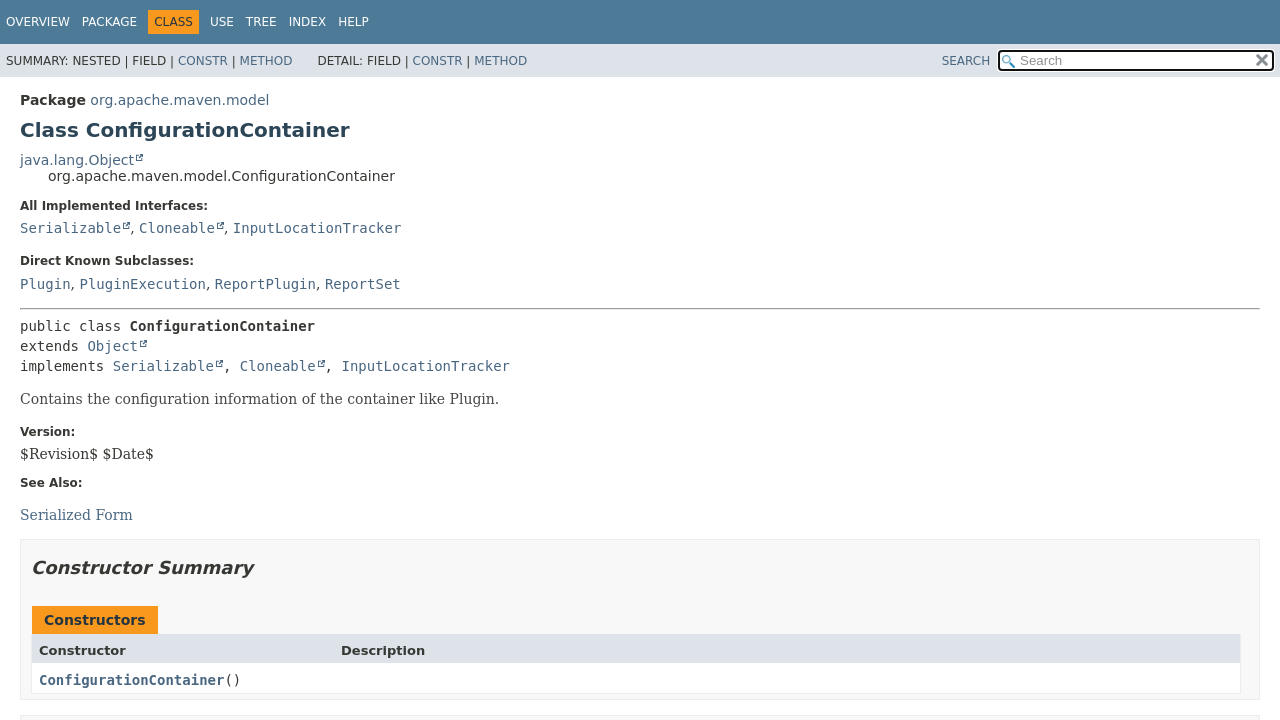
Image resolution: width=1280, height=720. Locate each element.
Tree (261, 22)
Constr (203, 61)
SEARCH (966, 61)
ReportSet (363, 284)
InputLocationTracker (317, 228)
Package (109, 22)
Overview (38, 22)
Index (308, 22)
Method (266, 61)
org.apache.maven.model (179, 100)
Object (112, 346)
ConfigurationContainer (131, 680)
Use (222, 22)
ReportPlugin (265, 284)
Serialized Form (76, 515)
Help (353, 22)
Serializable (70, 228)
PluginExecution (142, 284)
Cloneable (177, 228)
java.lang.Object (77, 160)
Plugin (45, 284)
